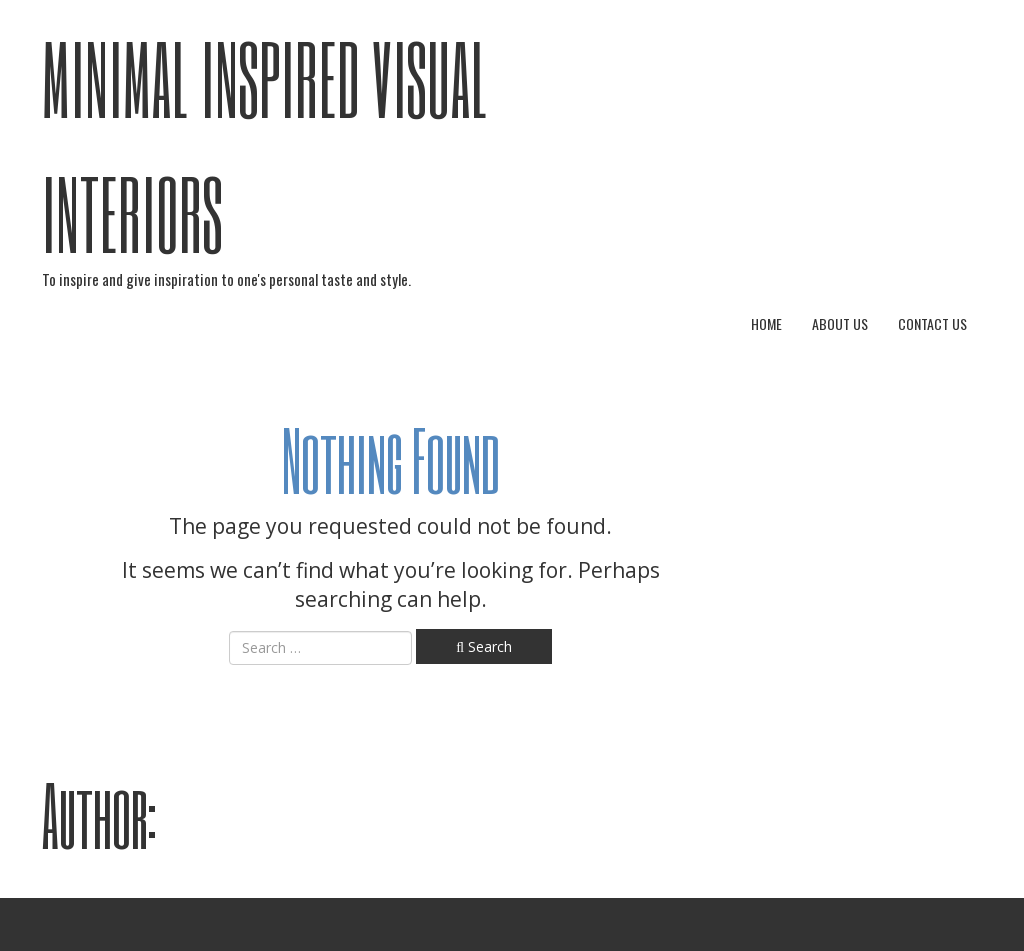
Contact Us (932, 323)
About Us (840, 323)
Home (766, 323)
